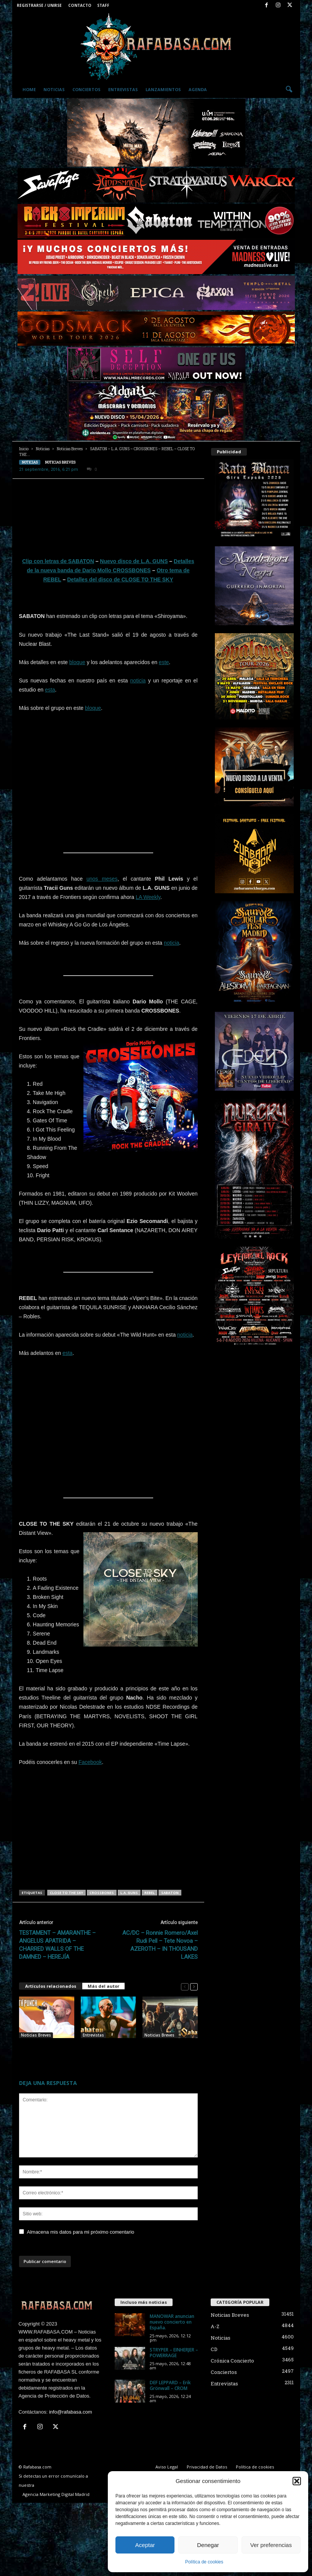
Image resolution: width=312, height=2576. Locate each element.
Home (29, 89)
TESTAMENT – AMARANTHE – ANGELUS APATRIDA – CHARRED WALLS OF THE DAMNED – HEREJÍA (57, 1944)
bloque (77, 662)
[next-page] (194, 1986)
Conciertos (86, 89)
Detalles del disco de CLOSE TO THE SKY (120, 579)
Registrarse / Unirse (39, 5)
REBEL (149, 1892)
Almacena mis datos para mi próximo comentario (80, 2232)
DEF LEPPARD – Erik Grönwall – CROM (170, 2385)
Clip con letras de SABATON (58, 561)
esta (50, 690)
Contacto (79, 5)
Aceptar (145, 2545)
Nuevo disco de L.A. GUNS (134, 561)
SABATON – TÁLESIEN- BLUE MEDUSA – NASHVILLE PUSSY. (167, 2050)
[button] (297, 2481)
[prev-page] (185, 1986)
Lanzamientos (163, 89)
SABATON (170, 1892)
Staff (103, 5)
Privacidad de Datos (207, 2467)
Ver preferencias (271, 2545)
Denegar (208, 2545)
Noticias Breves (70, 448)
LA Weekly (148, 897)
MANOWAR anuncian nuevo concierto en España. (172, 2322)
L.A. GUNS (129, 1892)
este (164, 662)
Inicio (24, 448)
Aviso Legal (166, 2467)
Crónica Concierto (232, 2360)
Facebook (90, 1762)
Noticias (54, 89)
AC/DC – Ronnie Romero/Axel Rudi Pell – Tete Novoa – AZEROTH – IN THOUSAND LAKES (160, 1944)
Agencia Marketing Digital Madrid (56, 2494)
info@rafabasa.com (70, 2412)
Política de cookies (204, 2562)
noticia (138, 680)
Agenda (198, 89)
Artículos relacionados (50, 1986)
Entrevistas (123, 89)
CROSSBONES (102, 1892)
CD (214, 2349)
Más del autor (103, 1986)
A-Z (215, 2326)
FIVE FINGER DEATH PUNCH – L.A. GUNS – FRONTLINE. (43, 2050)
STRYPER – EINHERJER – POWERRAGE (174, 2352)
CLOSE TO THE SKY (66, 1892)
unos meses (101, 879)
